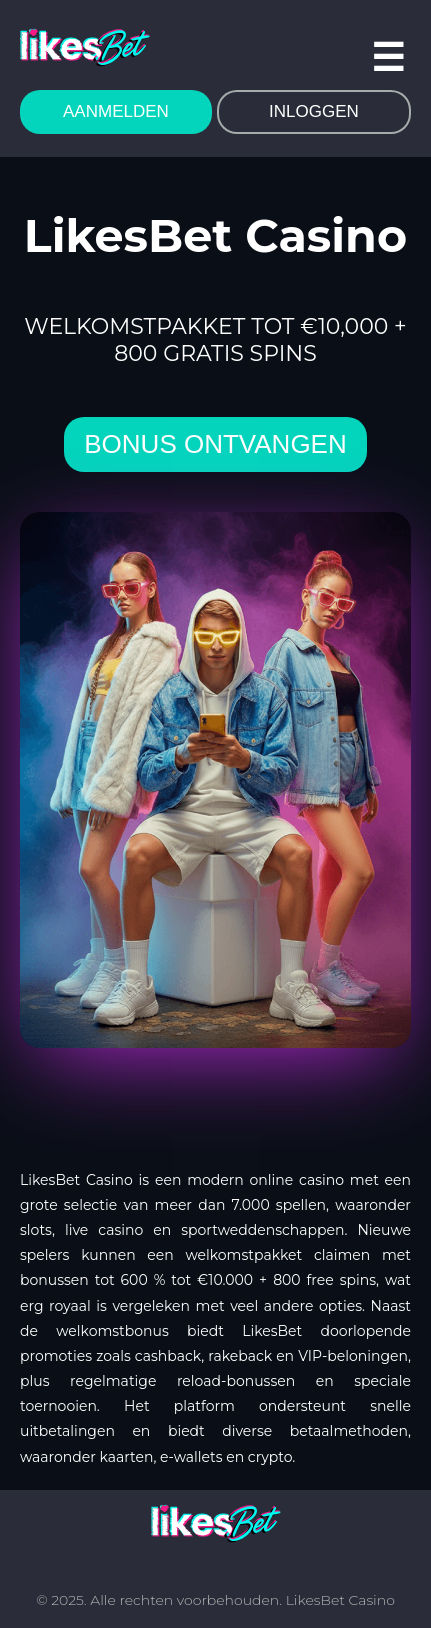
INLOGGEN (314, 111)
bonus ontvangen (215, 444)
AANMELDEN (116, 111)
